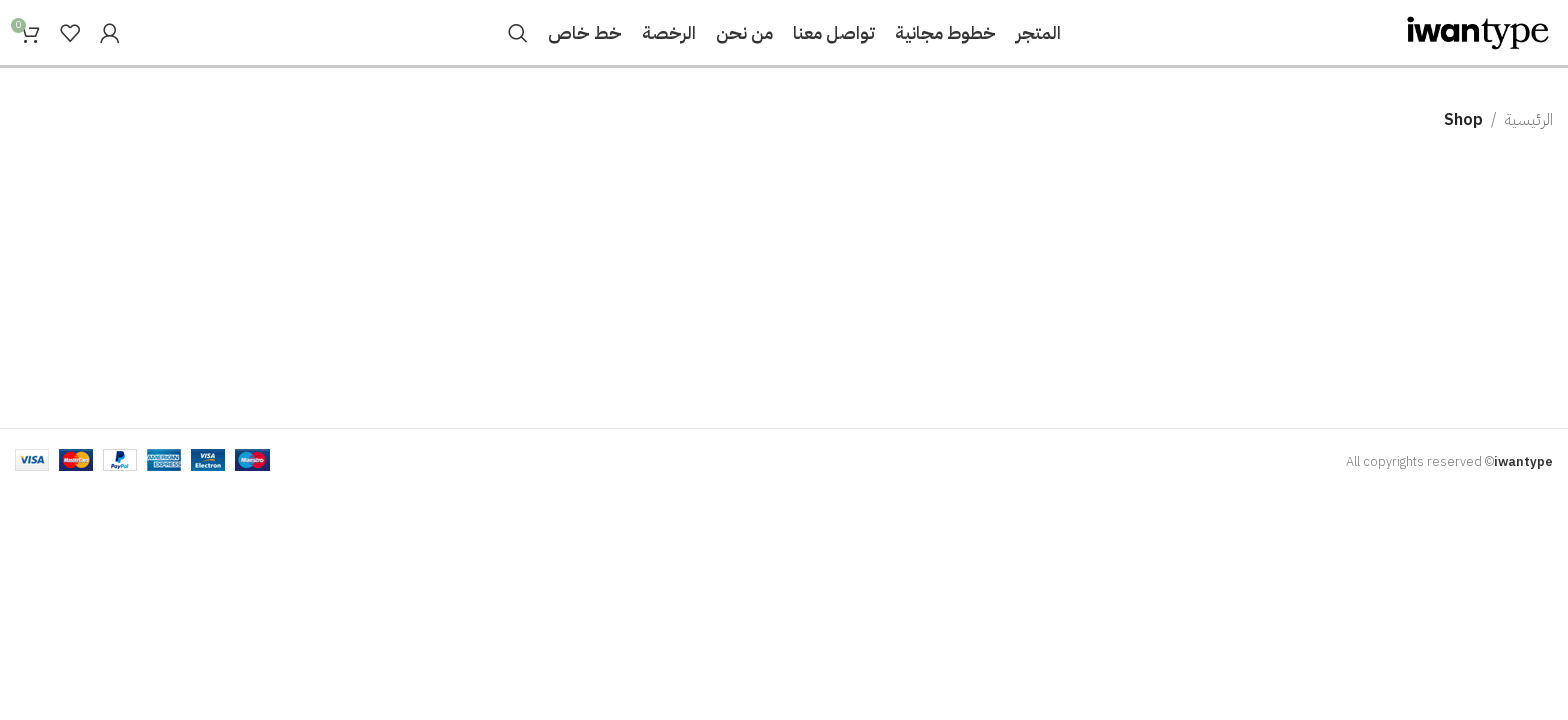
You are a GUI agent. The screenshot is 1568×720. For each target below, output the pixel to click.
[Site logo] (1478, 32)
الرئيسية (1529, 120)
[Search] (518, 33)
